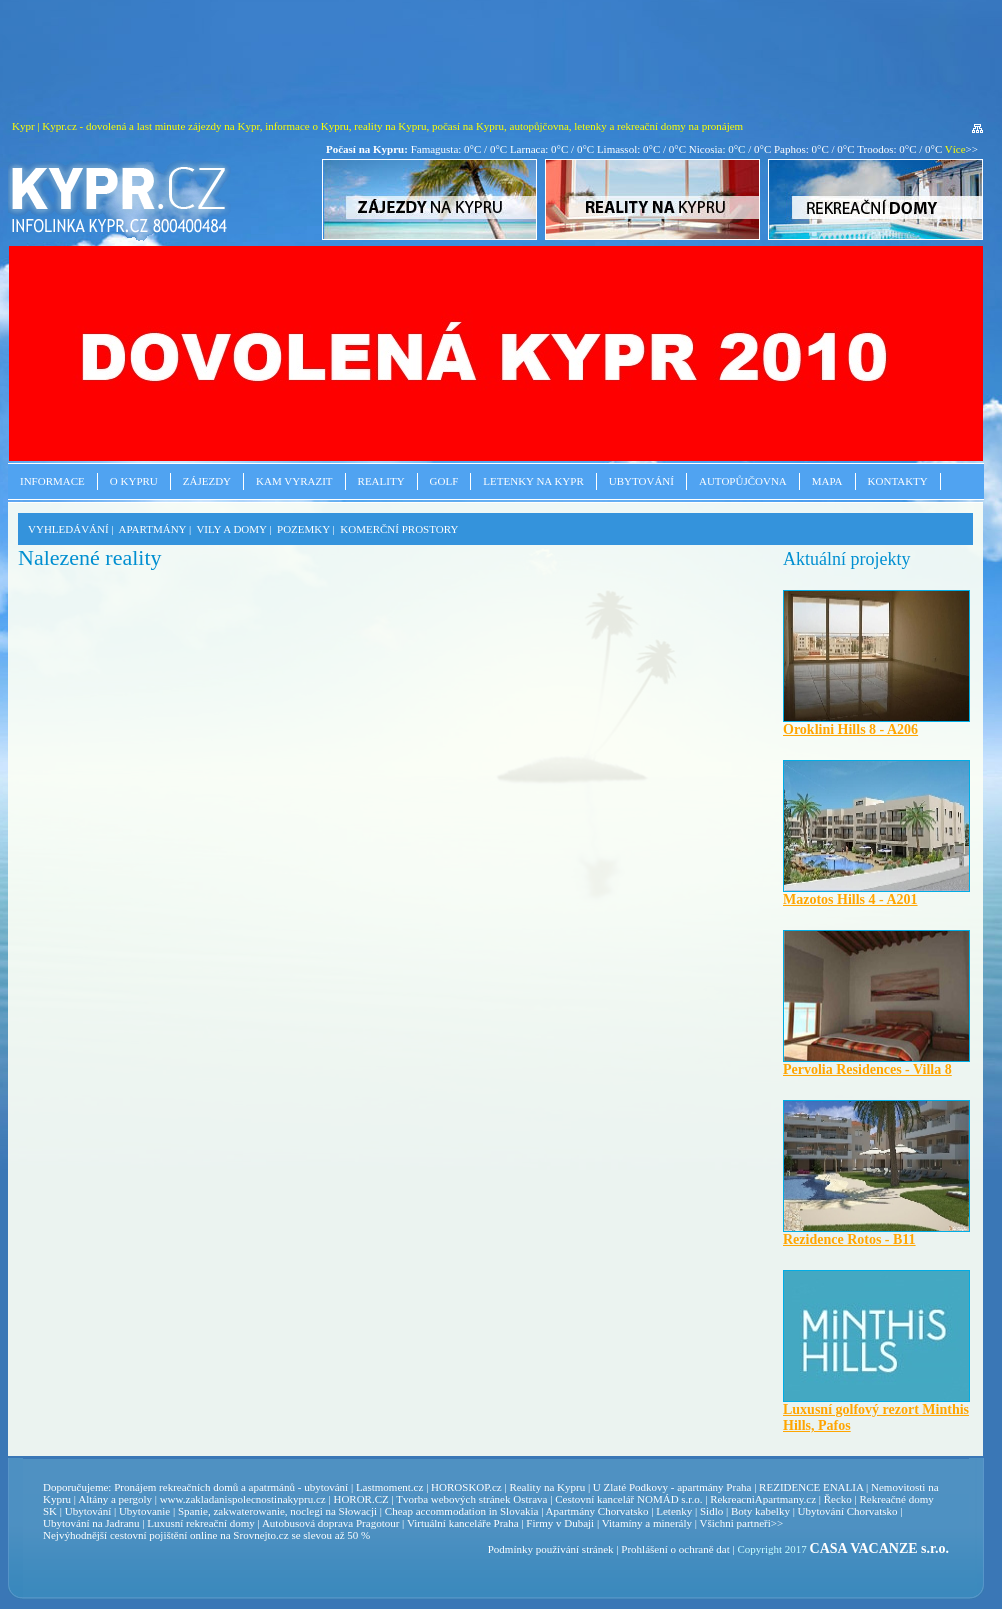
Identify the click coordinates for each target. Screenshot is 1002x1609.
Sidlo (711, 1511)
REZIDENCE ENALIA (811, 1487)
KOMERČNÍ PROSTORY (399, 529)
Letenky (674, 1511)
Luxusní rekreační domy (201, 1523)
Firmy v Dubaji (560, 1523)
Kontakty (898, 481)
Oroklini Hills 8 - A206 (850, 729)
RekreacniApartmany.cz (763, 1499)
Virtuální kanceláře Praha (463, 1523)
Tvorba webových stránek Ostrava (471, 1499)
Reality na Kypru (547, 1487)
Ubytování (641, 481)
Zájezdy (207, 481)
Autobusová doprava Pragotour (330, 1523)
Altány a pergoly (115, 1499)
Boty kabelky (760, 1511)
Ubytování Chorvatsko (848, 1511)
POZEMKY (303, 529)
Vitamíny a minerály (647, 1523)
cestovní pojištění (148, 1535)
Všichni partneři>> (742, 1523)
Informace (52, 481)
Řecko (838, 1499)
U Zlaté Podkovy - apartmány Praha (672, 1487)
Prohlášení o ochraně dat (675, 1549)
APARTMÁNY (153, 529)
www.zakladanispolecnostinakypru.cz (243, 1499)
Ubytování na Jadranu (91, 1523)
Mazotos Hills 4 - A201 (850, 899)
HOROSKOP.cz (466, 1487)
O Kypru (134, 481)
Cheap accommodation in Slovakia (462, 1511)
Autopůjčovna (743, 481)
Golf (444, 481)
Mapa (827, 481)
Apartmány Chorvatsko (597, 1511)
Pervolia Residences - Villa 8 (867, 1069)
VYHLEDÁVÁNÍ (68, 529)
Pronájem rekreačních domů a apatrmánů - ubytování (231, 1487)
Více (955, 149)
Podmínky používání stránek (551, 1549)
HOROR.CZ (360, 1499)
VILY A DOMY (231, 529)
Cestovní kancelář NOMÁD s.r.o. (628, 1499)
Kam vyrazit (294, 481)
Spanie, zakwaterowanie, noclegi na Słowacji (277, 1511)
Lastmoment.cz (390, 1487)
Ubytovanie (146, 1511)
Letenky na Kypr (533, 481)
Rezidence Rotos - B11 (849, 1239)
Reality (381, 481)
